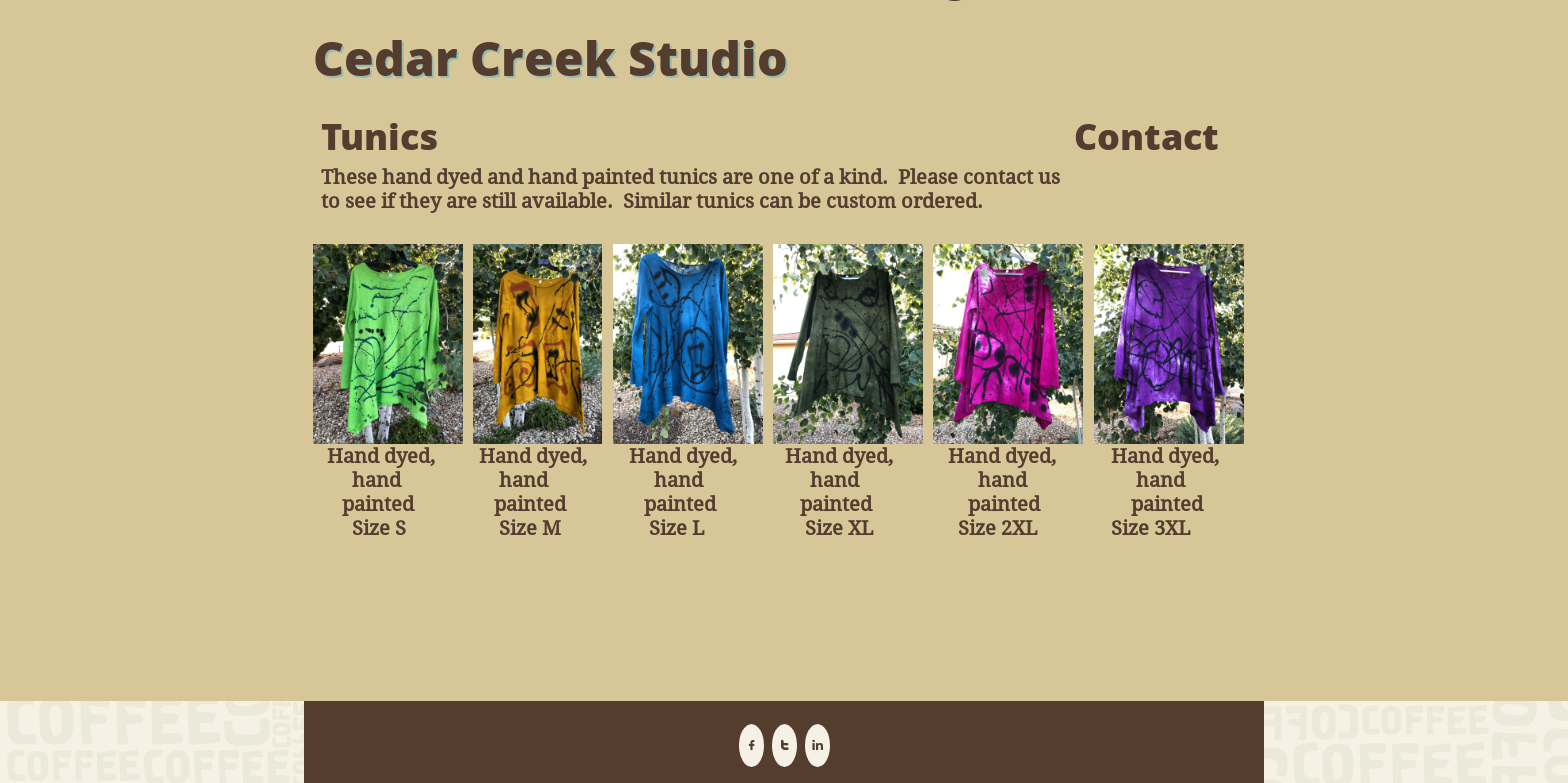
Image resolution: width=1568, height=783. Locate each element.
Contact (1146, 136)
